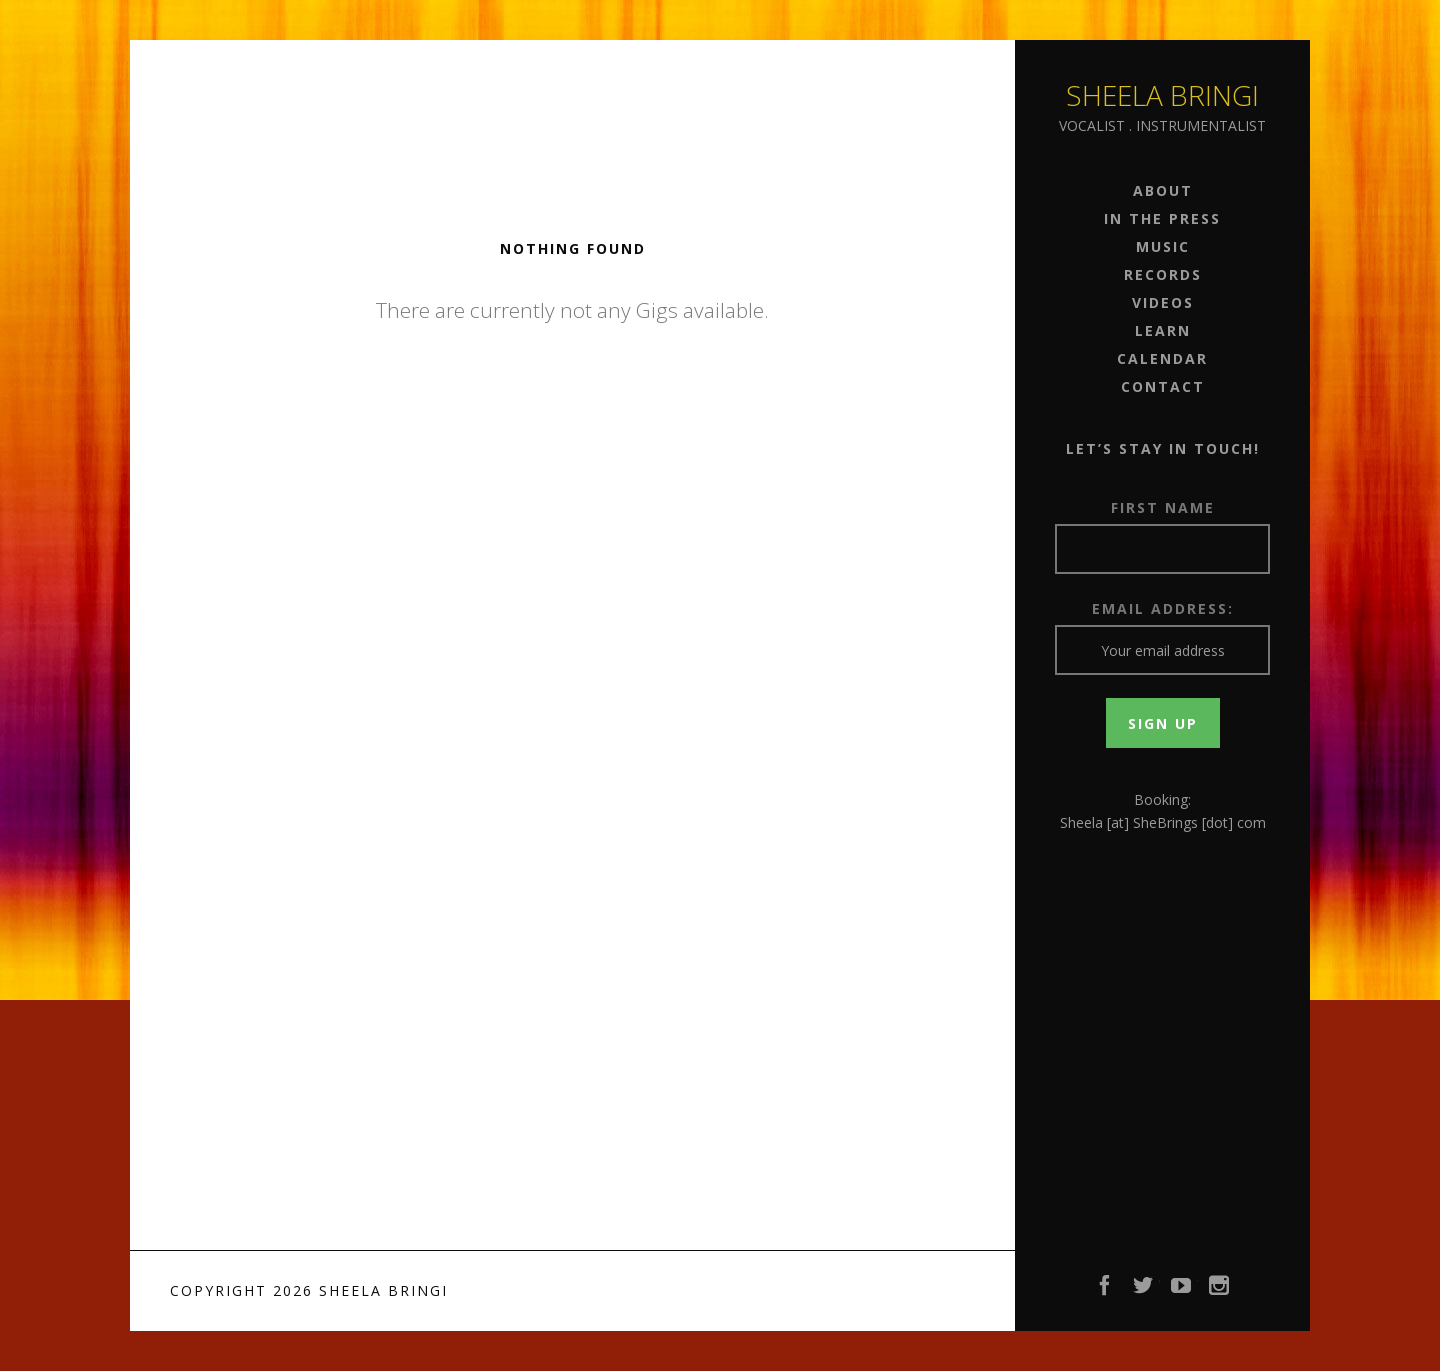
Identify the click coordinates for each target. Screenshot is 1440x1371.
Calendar (1162, 358)
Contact (1163, 386)
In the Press (1162, 218)
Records (1163, 274)
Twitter (1144, 1291)
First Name (1163, 507)
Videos (1163, 302)
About (1163, 190)
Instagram (1220, 1291)
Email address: (1163, 608)
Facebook (1106, 1291)
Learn (1163, 330)
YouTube (1182, 1291)
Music (1163, 246)
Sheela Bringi (1162, 95)
